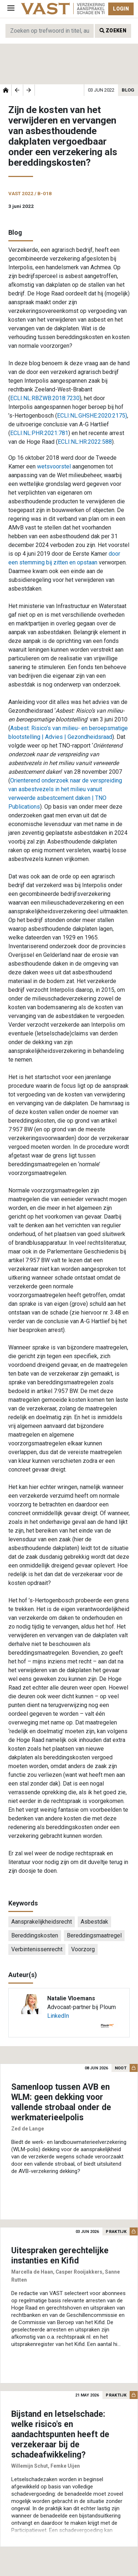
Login (121, 9)
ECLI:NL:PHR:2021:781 (39, 433)
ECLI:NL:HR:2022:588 (85, 441)
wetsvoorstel (54, 466)
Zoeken (113, 30)
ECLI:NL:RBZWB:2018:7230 (45, 398)
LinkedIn (58, 2015)
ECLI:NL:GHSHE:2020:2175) (92, 415)
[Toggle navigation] (11, 8)
